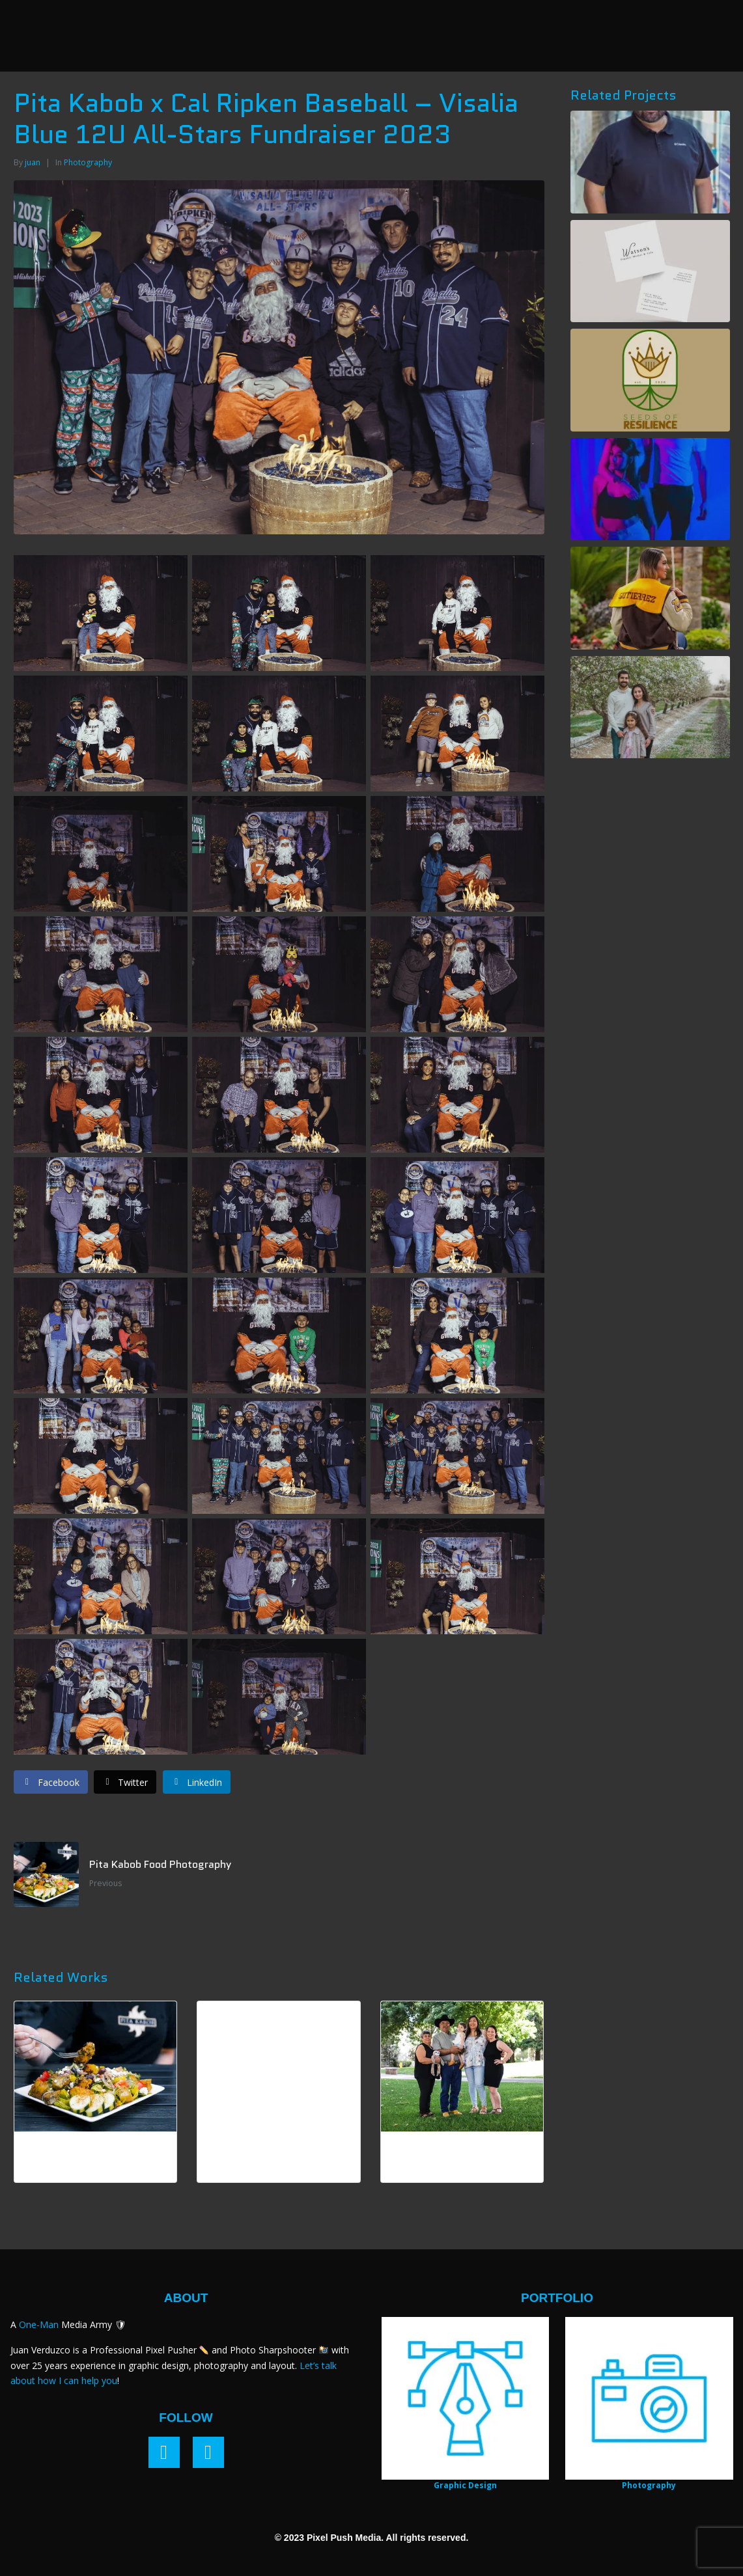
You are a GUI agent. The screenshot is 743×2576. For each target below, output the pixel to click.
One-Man (39, 2324)
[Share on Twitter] (125, 1782)
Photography (88, 162)
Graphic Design (465, 2485)
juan (32, 162)
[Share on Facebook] (51, 1782)
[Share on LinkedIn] (197, 1782)
